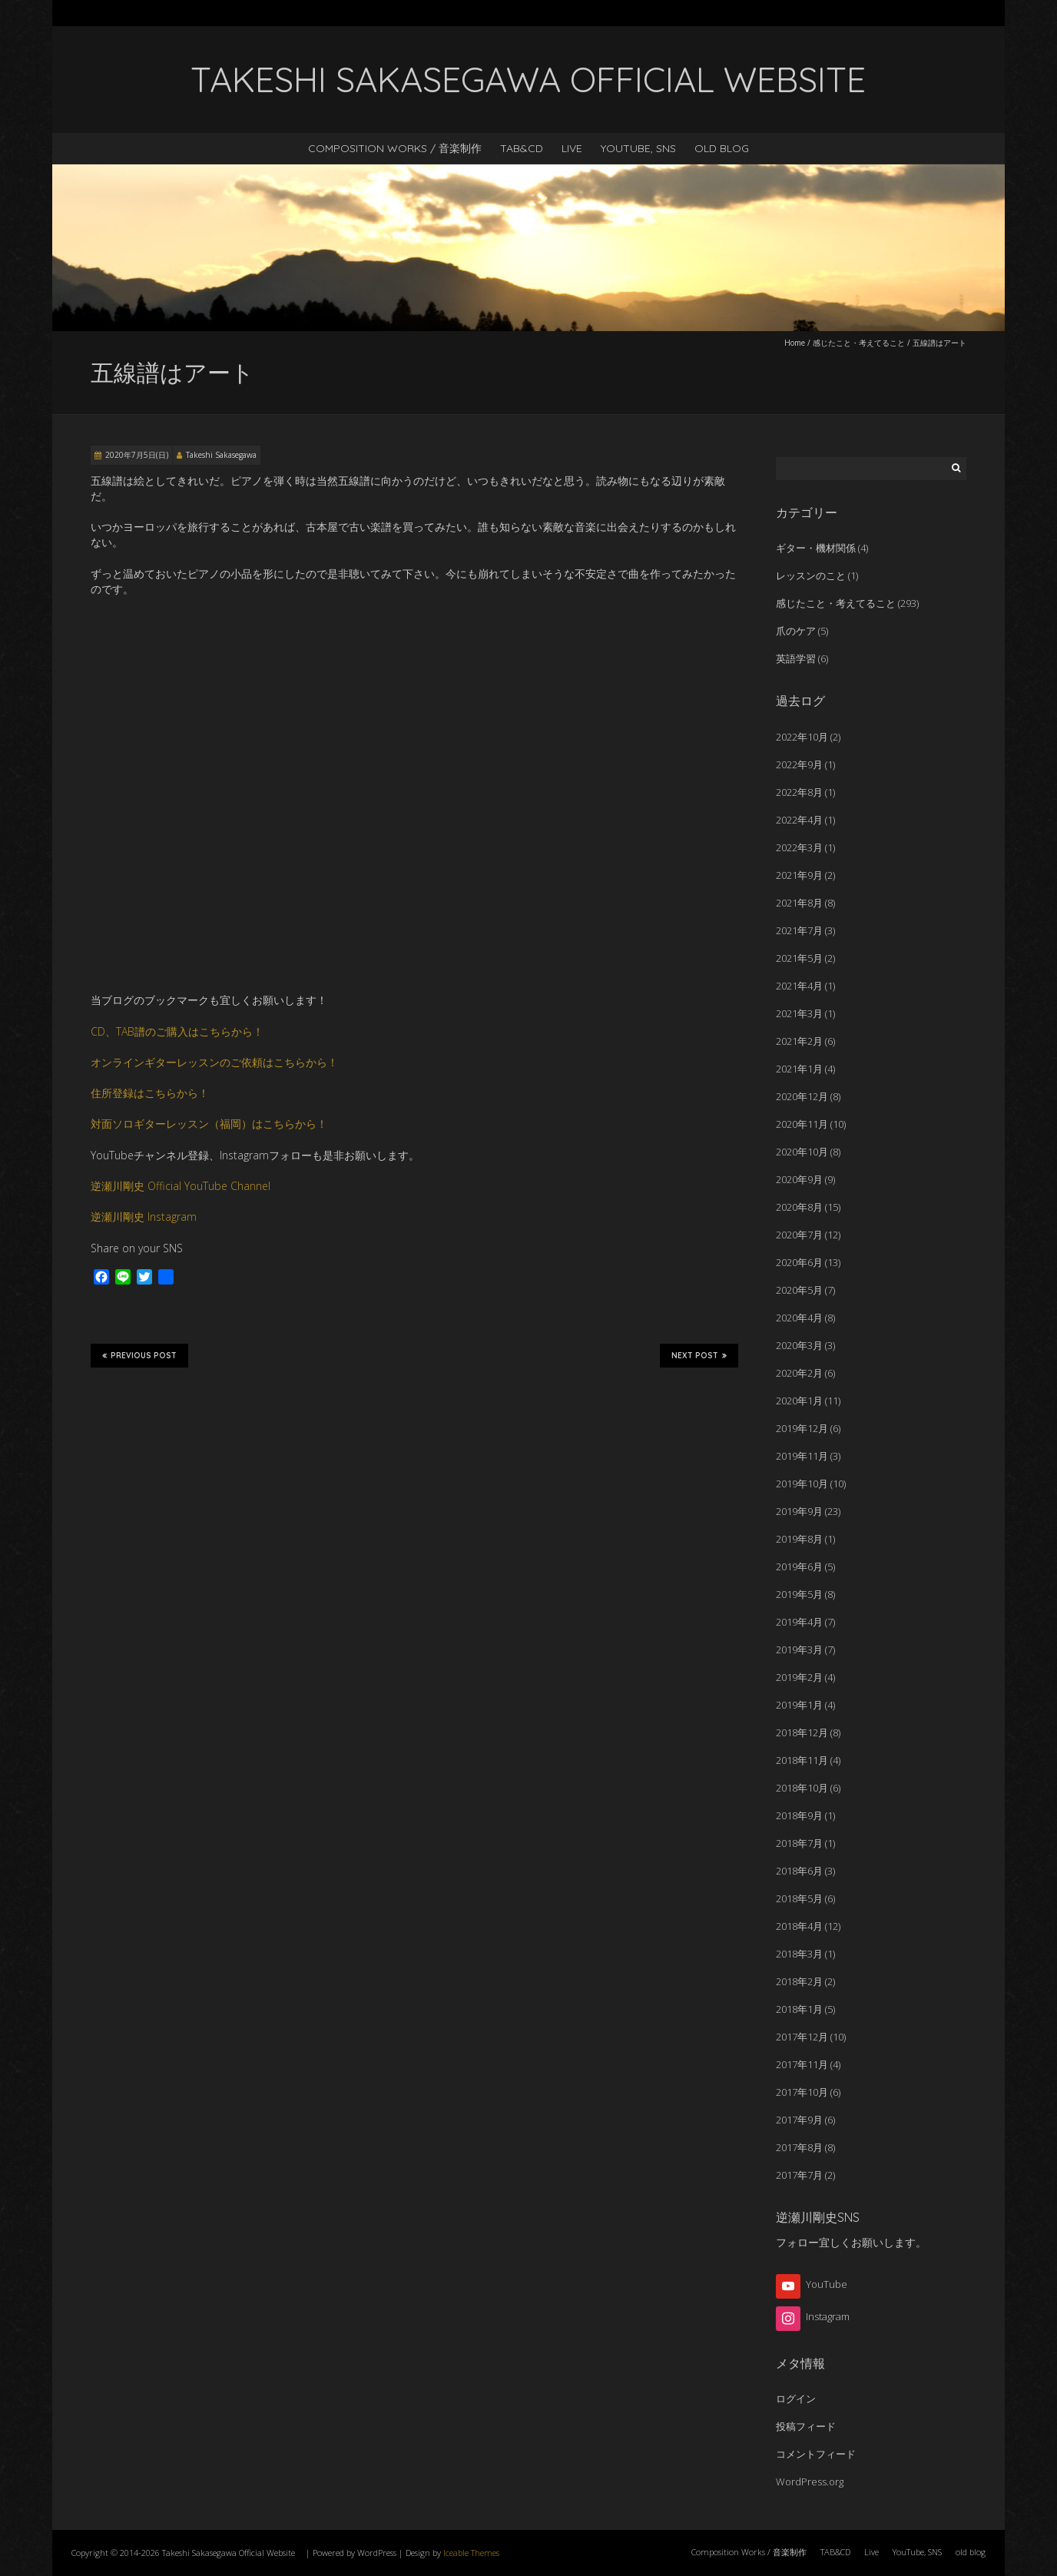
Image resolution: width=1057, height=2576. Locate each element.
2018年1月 (799, 2009)
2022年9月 (799, 764)
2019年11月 (802, 1456)
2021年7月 (799, 930)
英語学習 (796, 658)
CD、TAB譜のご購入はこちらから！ (177, 1031)
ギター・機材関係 (816, 548)
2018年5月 (799, 1898)
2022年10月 (802, 737)
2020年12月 (802, 1096)
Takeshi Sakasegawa (221, 454)
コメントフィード (816, 2454)
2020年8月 (799, 1207)
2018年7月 (799, 1843)
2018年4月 (799, 1926)
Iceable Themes (471, 2552)
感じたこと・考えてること (859, 342)
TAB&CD (521, 148)
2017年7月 (799, 2175)
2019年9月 (799, 1511)
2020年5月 (799, 1290)
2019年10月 (802, 1483)
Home (794, 342)
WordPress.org (809, 2481)
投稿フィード (806, 2426)
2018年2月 (799, 1981)
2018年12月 (802, 1732)
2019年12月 (802, 1428)
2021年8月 (799, 903)
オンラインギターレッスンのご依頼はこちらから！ (214, 1062)
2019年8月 (799, 1539)
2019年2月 (799, 1677)
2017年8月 (799, 2147)
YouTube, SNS (638, 148)
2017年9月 (799, 2120)
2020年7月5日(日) (136, 454)
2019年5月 (799, 1594)
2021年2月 (799, 1041)
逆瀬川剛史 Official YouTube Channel (180, 1186)
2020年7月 (799, 1235)
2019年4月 (799, 1622)
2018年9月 (799, 1815)
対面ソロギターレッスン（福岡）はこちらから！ (209, 1123)
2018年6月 (799, 1871)
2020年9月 (799, 1179)
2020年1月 (799, 1400)
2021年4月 (799, 986)
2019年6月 (799, 1566)
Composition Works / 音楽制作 (395, 148)
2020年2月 (799, 1373)
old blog (721, 148)
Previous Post (139, 1355)
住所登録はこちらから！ (150, 1093)
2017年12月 (802, 2037)
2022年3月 (799, 847)
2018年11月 (802, 1760)
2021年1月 (799, 1069)
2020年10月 (802, 1152)
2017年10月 (802, 2092)
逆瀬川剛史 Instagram (144, 1216)
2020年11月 (802, 1124)
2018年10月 (802, 1788)
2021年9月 (799, 875)
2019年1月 (799, 1705)
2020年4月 (799, 1317)
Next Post (699, 1355)
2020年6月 (799, 1262)
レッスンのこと (811, 575)
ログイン (796, 2398)
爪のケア (796, 631)
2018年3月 (799, 1954)
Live (572, 148)
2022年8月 (799, 792)
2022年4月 (799, 820)
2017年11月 (802, 2064)
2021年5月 (799, 958)
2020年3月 (799, 1345)
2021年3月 (799, 1013)
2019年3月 (799, 1649)
